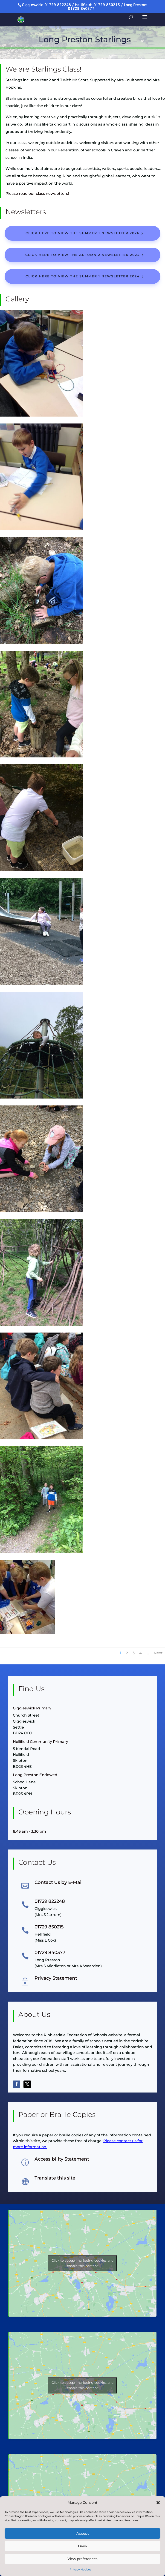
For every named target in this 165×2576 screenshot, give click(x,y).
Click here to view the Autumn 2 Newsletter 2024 (82, 255)
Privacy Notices (80, 2569)
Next (158, 1653)
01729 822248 (50, 1901)
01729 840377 (50, 1952)
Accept (82, 2533)
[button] (158, 2502)
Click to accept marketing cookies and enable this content (82, 2263)
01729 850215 (49, 1927)
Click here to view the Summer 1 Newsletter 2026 (82, 233)
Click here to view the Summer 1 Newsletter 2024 (83, 276)
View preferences (82, 2559)
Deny (82, 2546)
